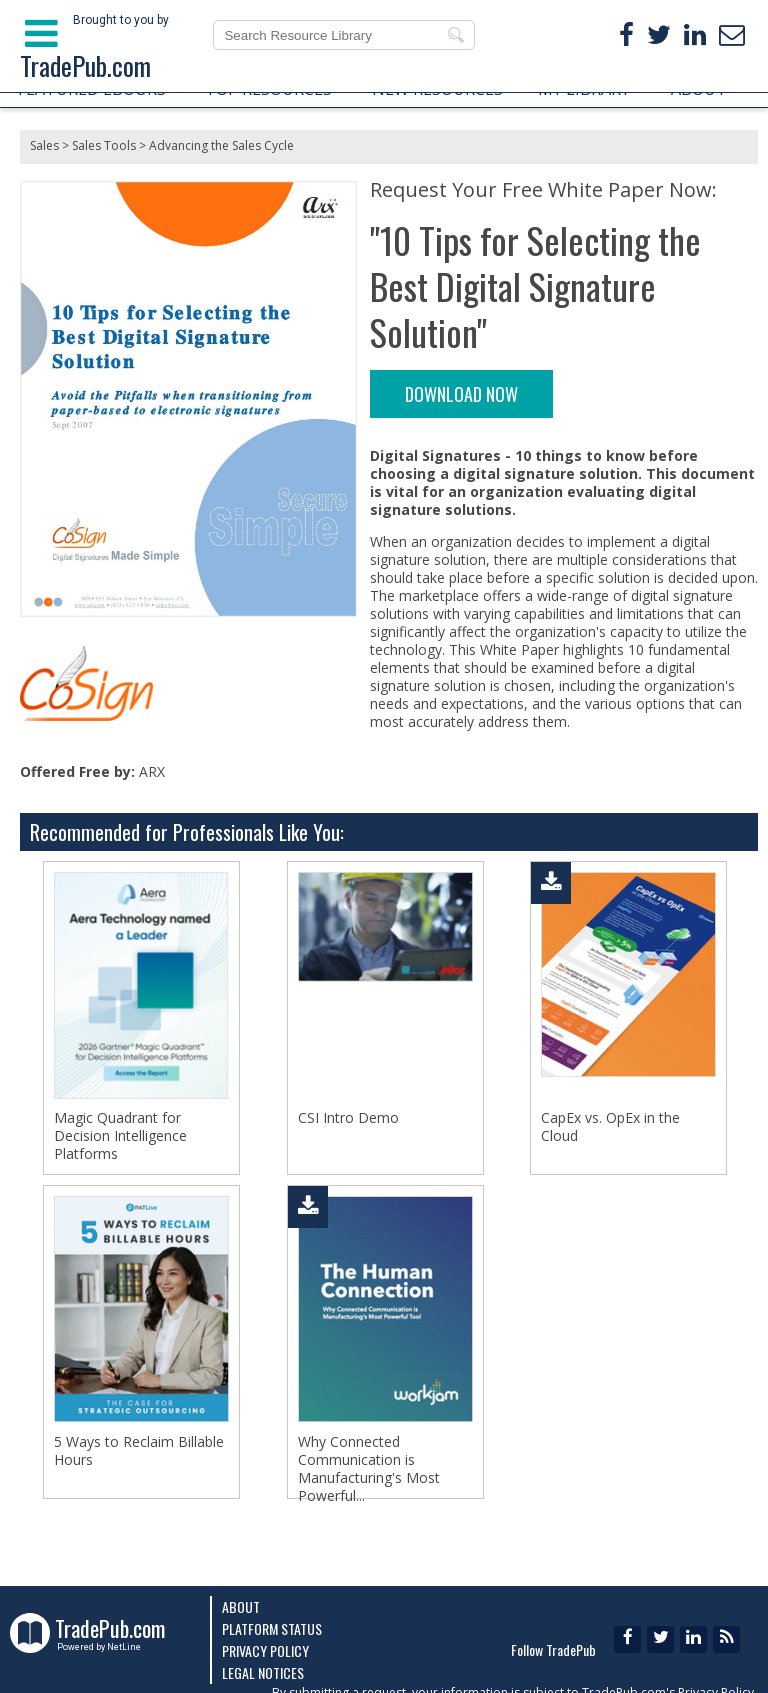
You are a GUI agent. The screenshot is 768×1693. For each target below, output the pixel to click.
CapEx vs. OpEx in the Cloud (610, 1127)
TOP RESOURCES (268, 89)
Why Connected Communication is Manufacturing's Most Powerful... (369, 1469)
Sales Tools (104, 145)
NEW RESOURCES (437, 89)
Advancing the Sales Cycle (221, 145)
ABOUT (699, 89)
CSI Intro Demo (348, 1118)
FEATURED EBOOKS (92, 89)
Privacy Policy (265, 1650)
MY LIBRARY (584, 89)
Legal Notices (263, 1672)
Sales (44, 145)
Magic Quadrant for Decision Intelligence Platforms (120, 1136)
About (241, 1606)
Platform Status (272, 1628)
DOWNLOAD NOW (461, 394)
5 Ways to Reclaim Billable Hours (139, 1451)
